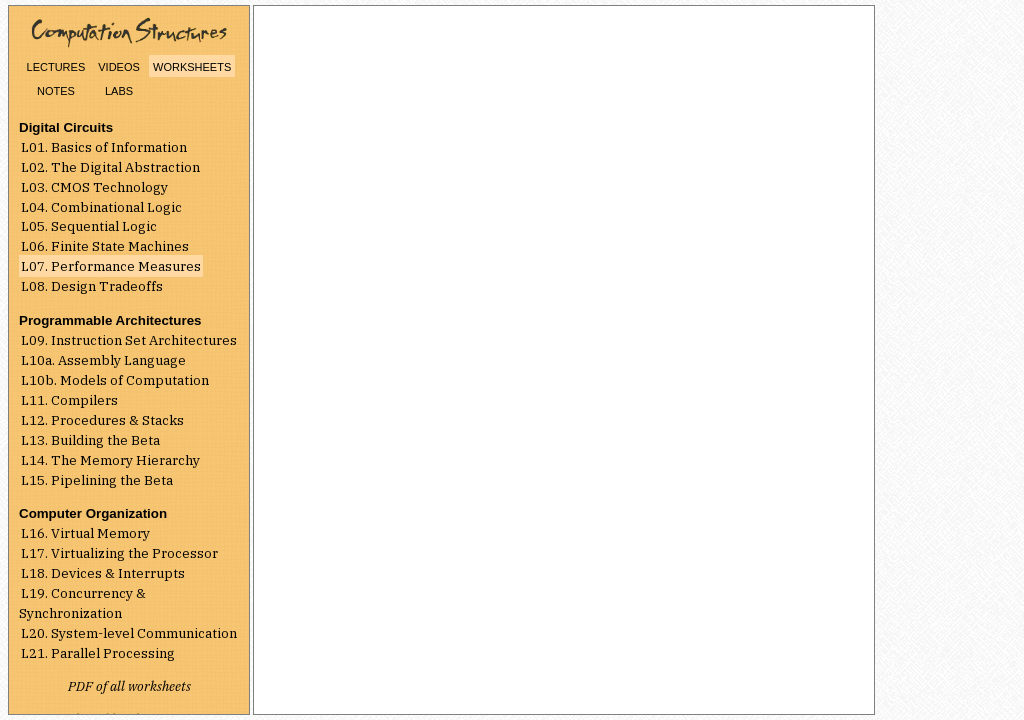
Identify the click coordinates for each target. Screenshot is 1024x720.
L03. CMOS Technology (94, 187)
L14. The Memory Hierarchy (110, 460)
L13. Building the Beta (90, 440)
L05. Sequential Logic (89, 226)
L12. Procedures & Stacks (102, 420)
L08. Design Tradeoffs (92, 286)
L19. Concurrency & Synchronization (82, 603)
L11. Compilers (69, 400)
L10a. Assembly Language (103, 360)
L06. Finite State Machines (105, 246)
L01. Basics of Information (104, 147)
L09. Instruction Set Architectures (129, 340)
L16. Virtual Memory (85, 533)
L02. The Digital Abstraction (110, 167)
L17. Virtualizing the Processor (119, 553)
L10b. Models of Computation (115, 380)
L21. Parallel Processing (98, 653)
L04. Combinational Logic (101, 207)
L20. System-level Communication (129, 633)
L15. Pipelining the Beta (97, 480)
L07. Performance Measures (111, 266)
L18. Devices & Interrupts (103, 573)
